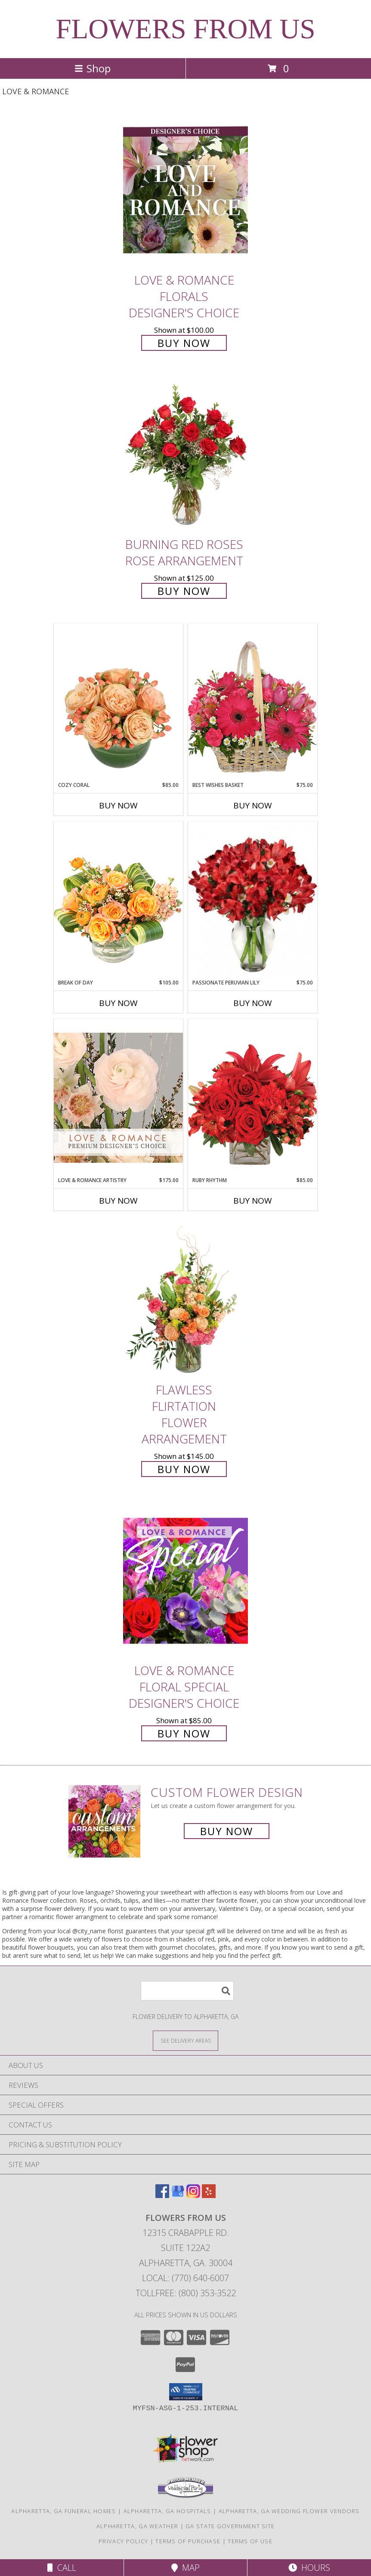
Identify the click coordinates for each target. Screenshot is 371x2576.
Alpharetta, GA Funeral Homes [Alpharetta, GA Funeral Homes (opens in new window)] (63, 2511)
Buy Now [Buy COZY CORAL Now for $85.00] (118, 805)
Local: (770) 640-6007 (185, 2278)
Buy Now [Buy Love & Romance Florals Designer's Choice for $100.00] (184, 343)
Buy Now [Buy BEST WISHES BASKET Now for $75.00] (252, 805)
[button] (185, 2391)
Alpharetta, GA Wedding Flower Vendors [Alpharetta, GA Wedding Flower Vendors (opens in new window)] (289, 2511)
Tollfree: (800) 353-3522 (186, 2293)
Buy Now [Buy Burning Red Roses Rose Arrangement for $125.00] (184, 591)
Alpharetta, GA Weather (137, 2526)
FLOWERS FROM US (185, 28)
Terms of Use (250, 2541)
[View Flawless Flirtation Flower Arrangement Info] (185, 1300)
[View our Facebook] (162, 2195)
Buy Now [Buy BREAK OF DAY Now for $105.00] (118, 1003)
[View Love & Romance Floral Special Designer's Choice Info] (185, 1580)
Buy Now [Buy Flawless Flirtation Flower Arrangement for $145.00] (184, 1469)
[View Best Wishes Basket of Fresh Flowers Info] (252, 702)
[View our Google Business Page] (178, 2195)
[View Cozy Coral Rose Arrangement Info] (118, 702)
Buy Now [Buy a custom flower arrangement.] (226, 1831)
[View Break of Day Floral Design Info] (118, 900)
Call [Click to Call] (61, 2567)
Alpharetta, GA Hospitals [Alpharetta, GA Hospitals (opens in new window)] (167, 2511)
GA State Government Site (230, 2526)
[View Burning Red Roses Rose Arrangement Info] (185, 455)
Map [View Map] (185, 2567)
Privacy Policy (123, 2541)
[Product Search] (187, 1990)
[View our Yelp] (209, 2195)
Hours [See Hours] (309, 2567)
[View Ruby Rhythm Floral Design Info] (252, 1097)
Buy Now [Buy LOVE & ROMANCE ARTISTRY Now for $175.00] (118, 1200)
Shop (92, 68)
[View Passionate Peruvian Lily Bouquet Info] (252, 900)
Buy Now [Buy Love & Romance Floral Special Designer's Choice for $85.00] (184, 1733)
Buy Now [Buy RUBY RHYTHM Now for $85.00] (252, 1200)
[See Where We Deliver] (185, 2040)
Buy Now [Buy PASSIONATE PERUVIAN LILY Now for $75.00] (252, 1003)
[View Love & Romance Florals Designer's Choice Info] (185, 190)
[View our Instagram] (193, 2195)
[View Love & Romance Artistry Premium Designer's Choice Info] (118, 1097)
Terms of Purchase (187, 2541)
